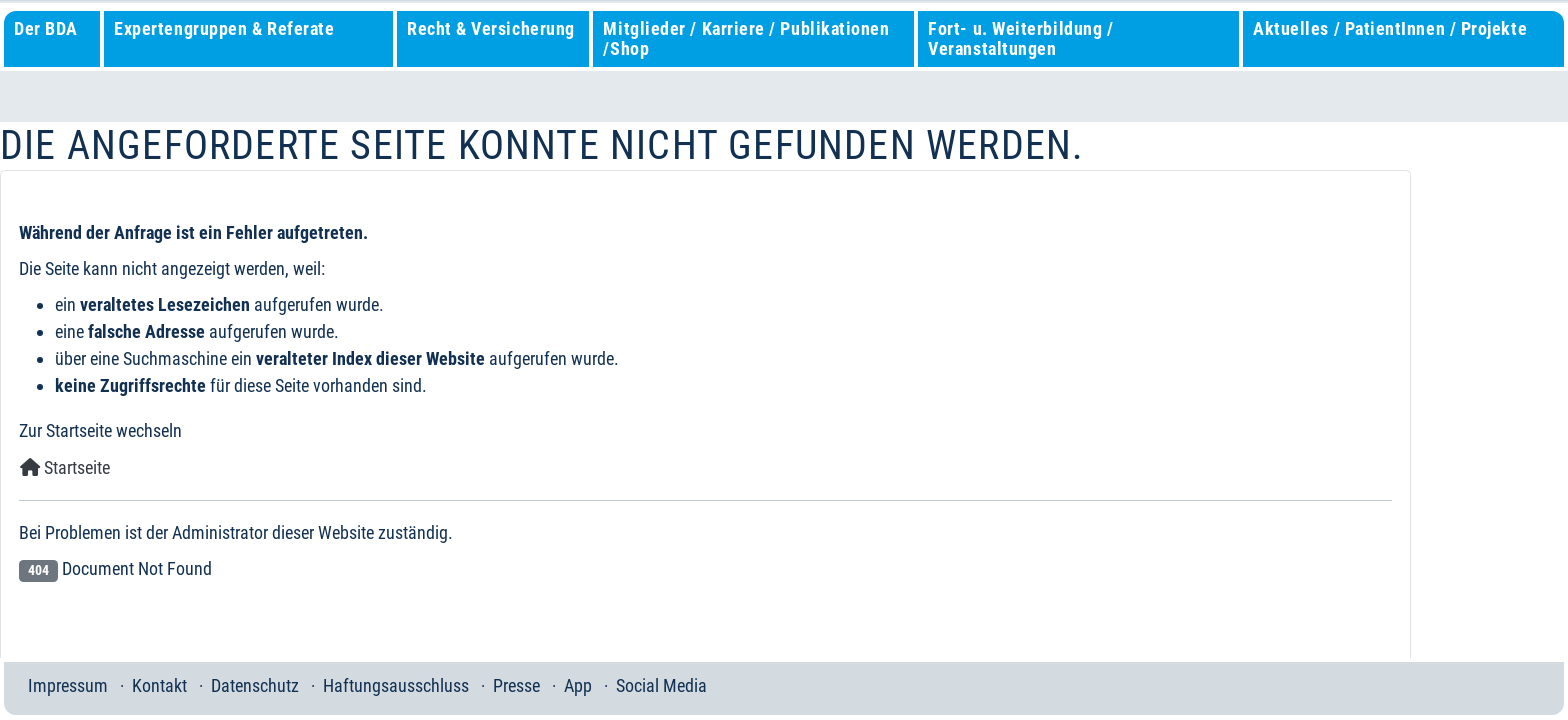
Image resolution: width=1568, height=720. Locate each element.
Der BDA (46, 28)
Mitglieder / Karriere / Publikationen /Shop (746, 38)
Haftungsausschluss (396, 685)
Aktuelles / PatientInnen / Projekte (1390, 28)
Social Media (661, 685)
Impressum (68, 685)
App (578, 685)
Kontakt (159, 685)
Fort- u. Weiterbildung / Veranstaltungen (1020, 38)
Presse (516, 685)
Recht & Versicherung (491, 28)
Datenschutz (255, 685)
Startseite (65, 467)
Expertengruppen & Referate (224, 28)
